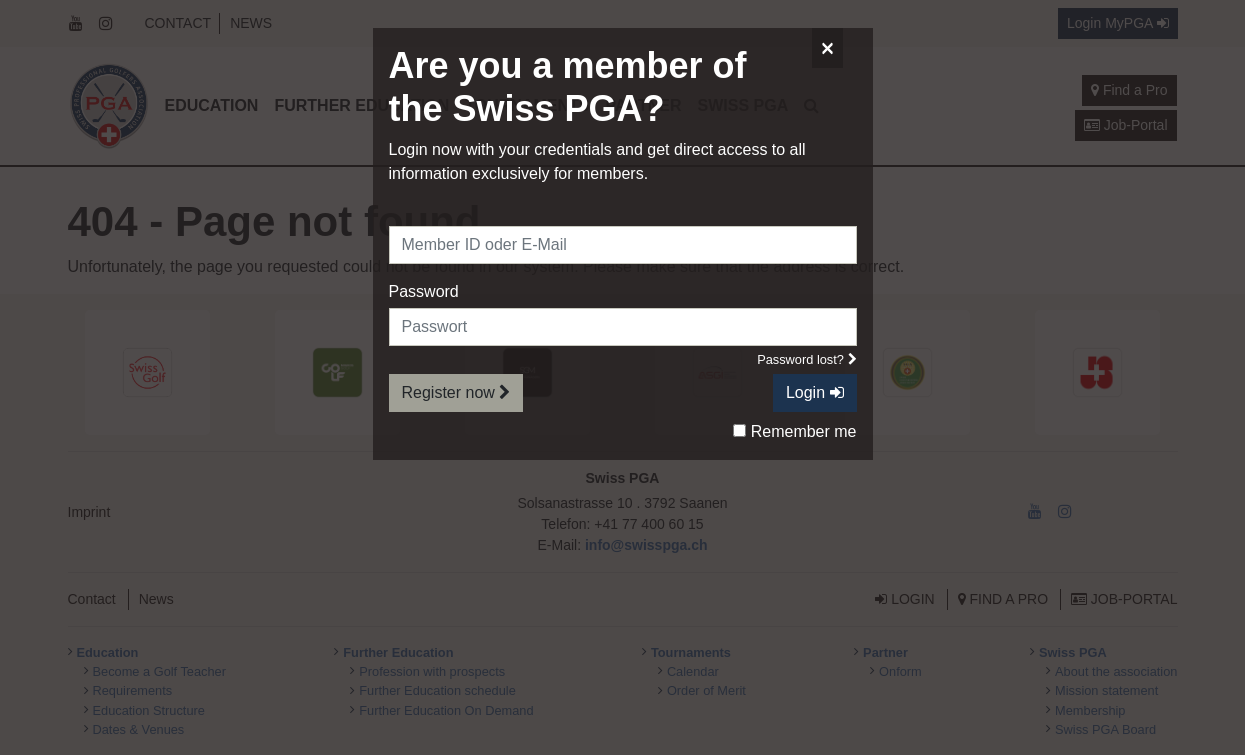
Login (815, 392)
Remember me (794, 431)
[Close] (827, 48)
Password (424, 291)
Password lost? (806, 359)
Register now (456, 392)
